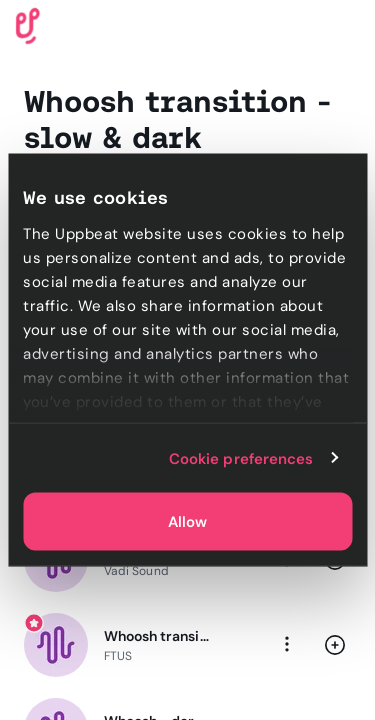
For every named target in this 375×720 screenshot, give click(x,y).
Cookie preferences (241, 458)
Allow (187, 522)
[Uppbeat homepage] (28, 24)
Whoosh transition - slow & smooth (157, 636)
